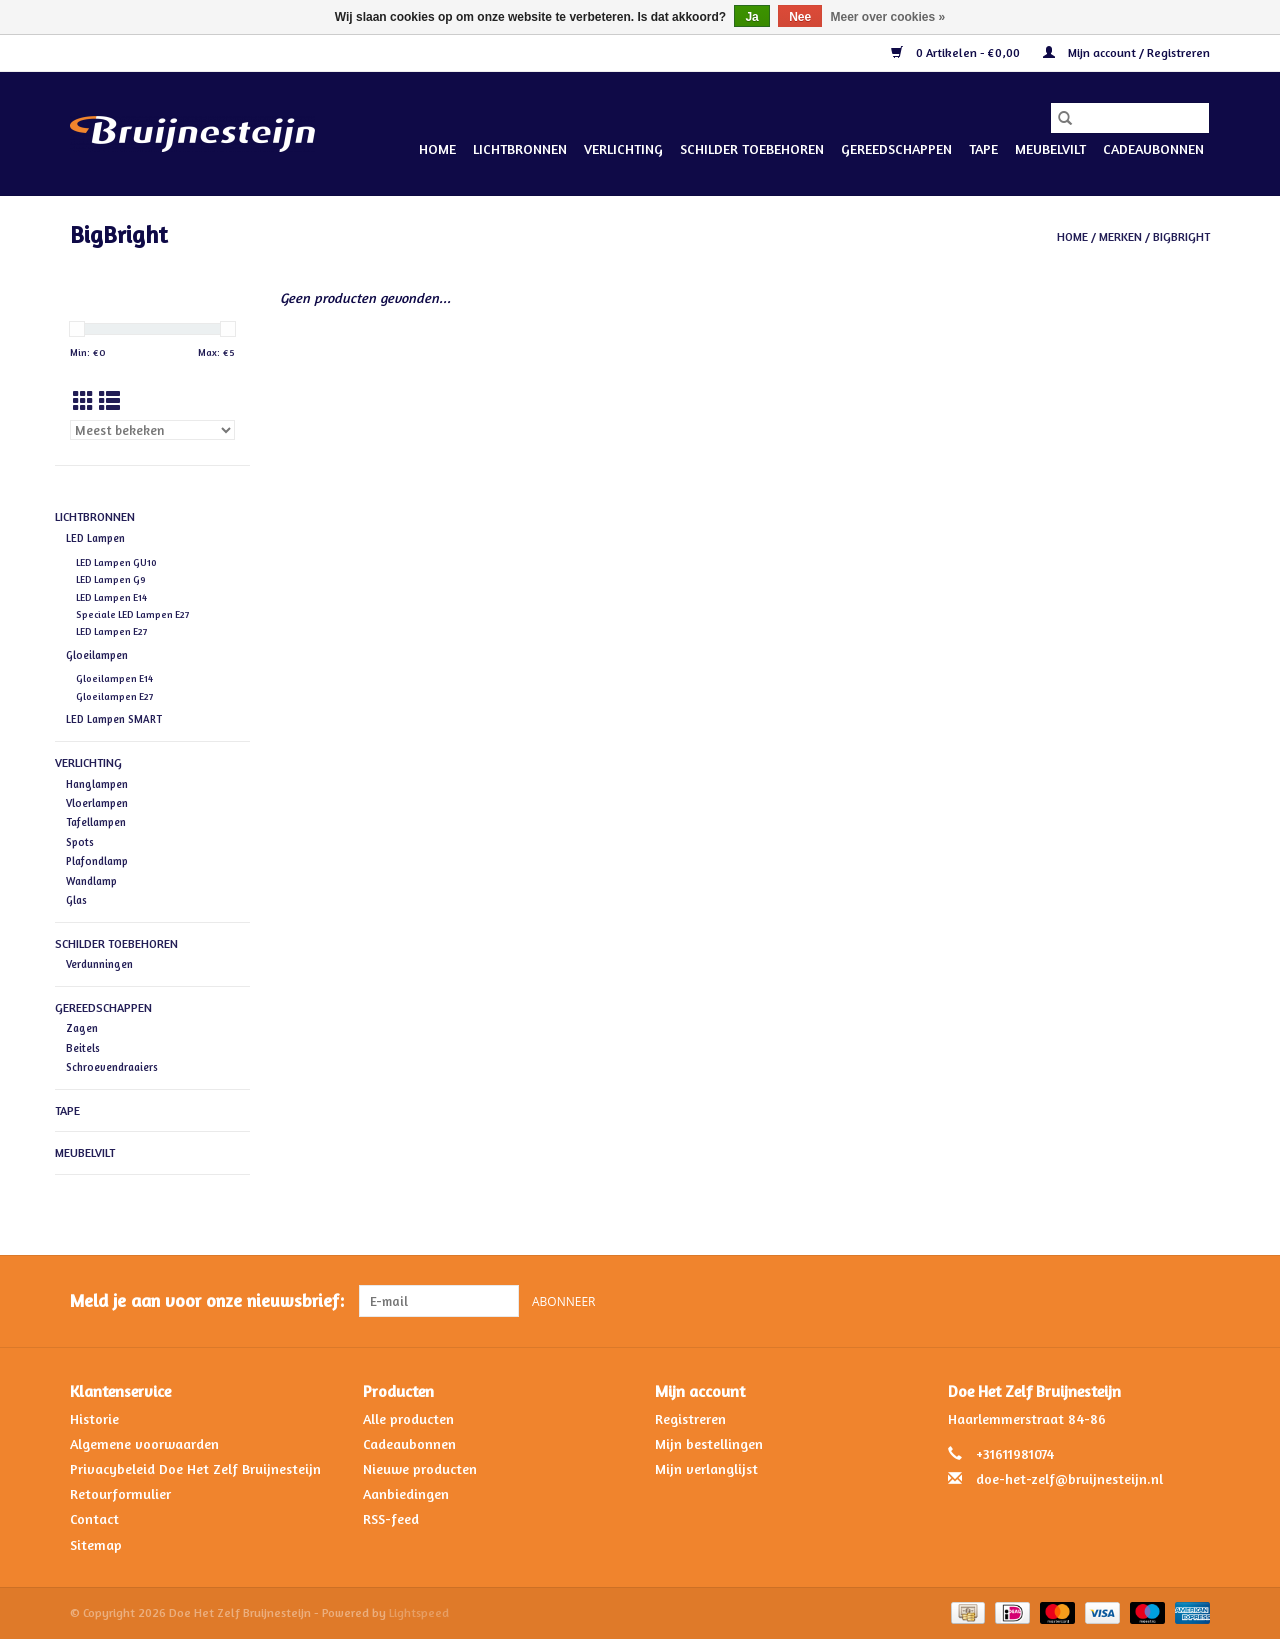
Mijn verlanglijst (706, 1468)
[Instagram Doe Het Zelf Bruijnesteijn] (1194, 1301)
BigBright (1181, 236)
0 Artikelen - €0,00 (957, 52)
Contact (94, 1518)
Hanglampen (97, 784)
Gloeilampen (97, 655)
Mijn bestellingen (709, 1443)
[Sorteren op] (152, 430)
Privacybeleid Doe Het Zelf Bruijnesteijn (195, 1468)
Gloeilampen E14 (114, 678)
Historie (94, 1418)
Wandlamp (91, 881)
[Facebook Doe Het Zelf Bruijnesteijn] (1158, 1301)
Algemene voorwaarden (144, 1443)
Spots (80, 842)
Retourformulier (120, 1493)
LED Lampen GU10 (116, 562)
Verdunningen (99, 964)
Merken (1120, 236)
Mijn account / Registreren (1126, 52)
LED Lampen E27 (111, 631)
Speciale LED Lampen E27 (132, 614)
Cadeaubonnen (1153, 148)
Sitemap (96, 1544)
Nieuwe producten (420, 1468)
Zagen (82, 1028)
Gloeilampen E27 (114, 696)
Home (437, 148)
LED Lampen (95, 538)
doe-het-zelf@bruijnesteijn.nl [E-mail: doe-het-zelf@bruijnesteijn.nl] (1069, 1478)
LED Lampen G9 (111, 579)
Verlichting (623, 148)
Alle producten (408, 1418)
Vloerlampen (97, 803)
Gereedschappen (896, 148)
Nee (800, 17)
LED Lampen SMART (114, 719)
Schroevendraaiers (112, 1067)
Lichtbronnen (520, 148)
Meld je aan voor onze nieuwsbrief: (207, 1300)
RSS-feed (391, 1518)
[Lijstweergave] (109, 401)
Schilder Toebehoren (752, 148)
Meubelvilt (1050, 148)
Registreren (690, 1418)
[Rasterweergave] (83, 401)
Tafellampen (96, 822)
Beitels (83, 1048)
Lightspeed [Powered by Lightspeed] (419, 1612)
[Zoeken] (1130, 118)
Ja (751, 17)
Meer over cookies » (888, 17)
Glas (76, 900)
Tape (983, 148)
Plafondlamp (97, 861)
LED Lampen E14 (111, 597)
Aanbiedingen (406, 1493)
